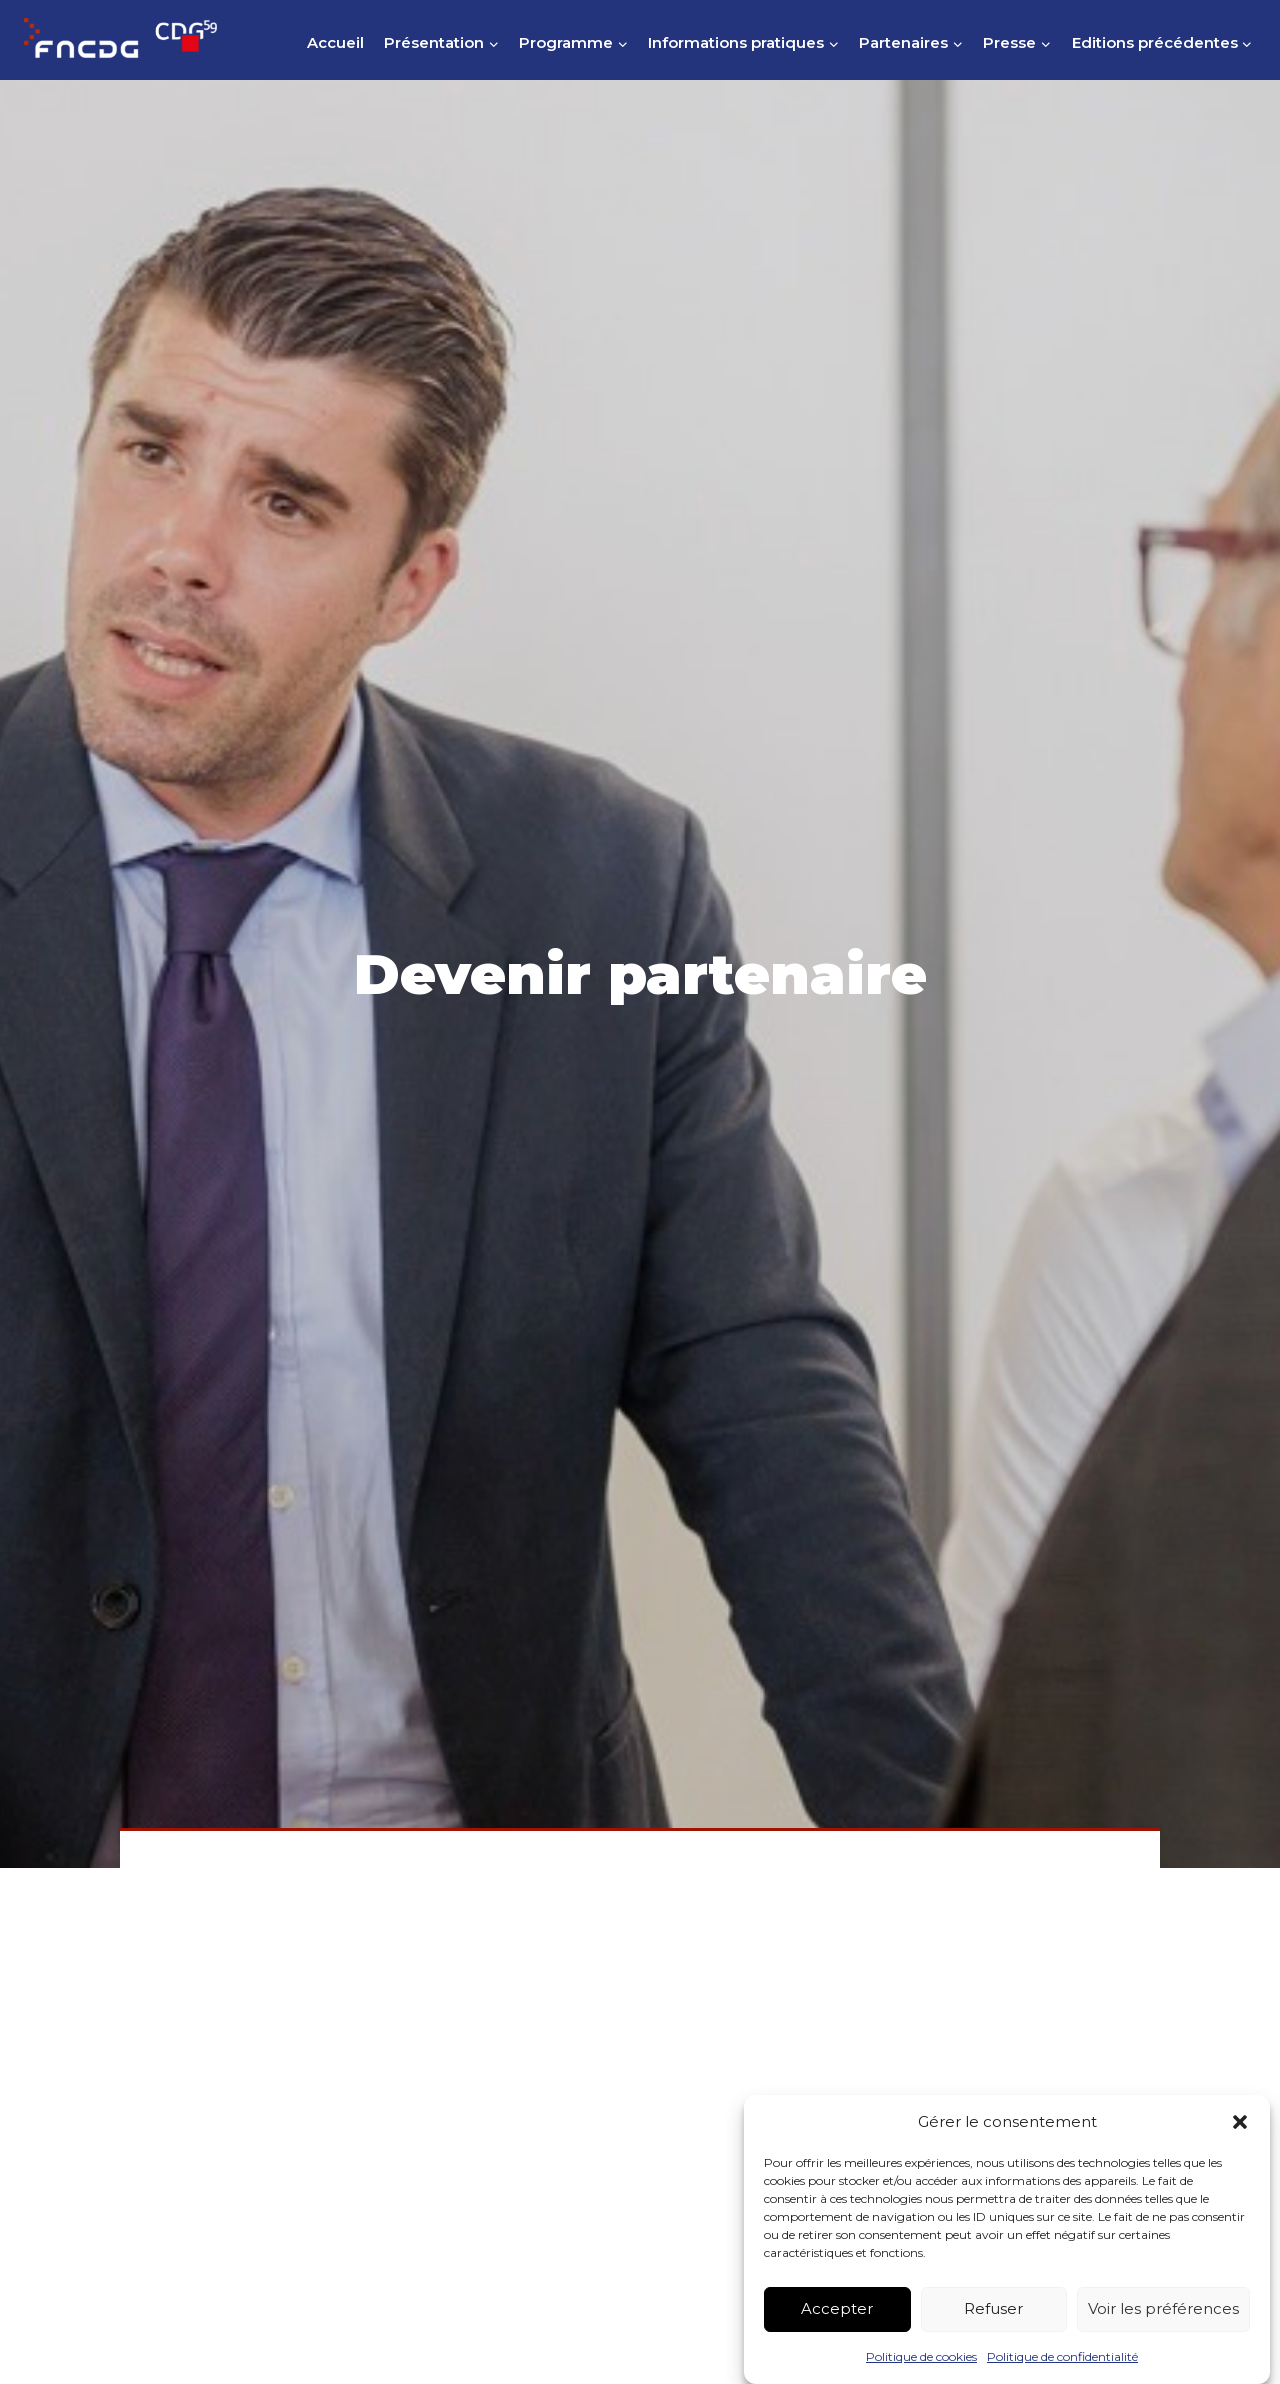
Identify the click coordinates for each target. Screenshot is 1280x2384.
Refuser (993, 2332)
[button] (1240, 2146)
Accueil (335, 42)
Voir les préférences (1163, 2332)
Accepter (837, 2332)
